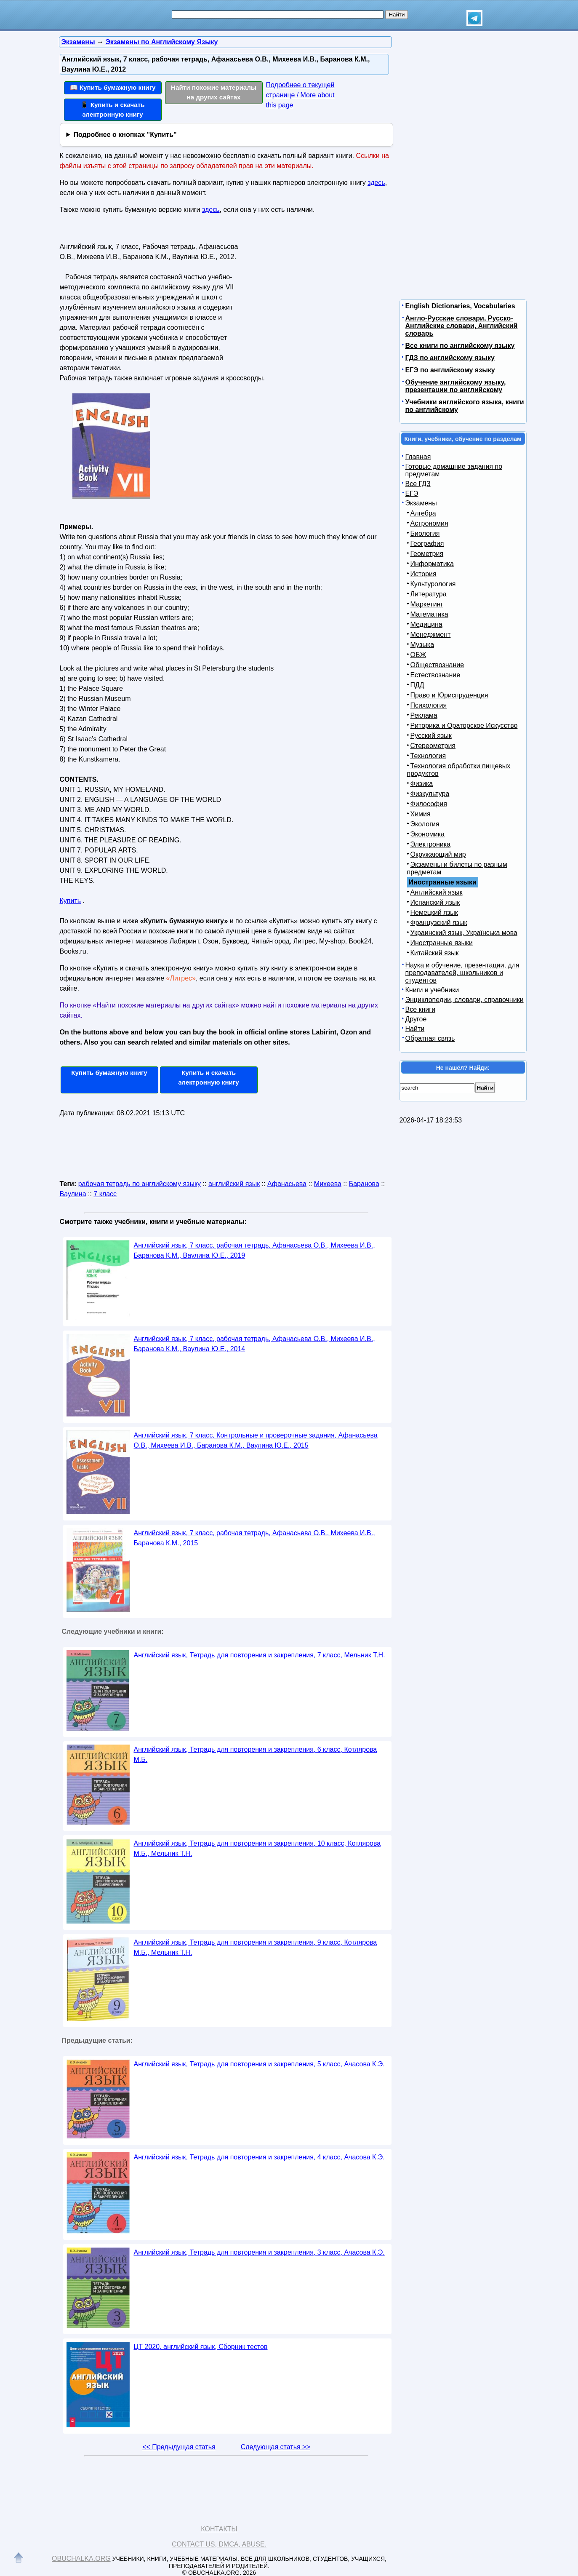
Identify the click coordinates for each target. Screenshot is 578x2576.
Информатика (432, 563)
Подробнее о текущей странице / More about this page (300, 95)
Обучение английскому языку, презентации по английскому (455, 386)
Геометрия (427, 553)
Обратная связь (430, 1038)
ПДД (417, 685)
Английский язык (436, 892)
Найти (415, 1028)
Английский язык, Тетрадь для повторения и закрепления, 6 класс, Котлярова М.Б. (255, 1754)
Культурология (433, 584)
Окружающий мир (438, 854)
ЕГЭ (411, 493)
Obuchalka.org (81, 2558)
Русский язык (431, 735)
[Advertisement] (312, 293)
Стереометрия (433, 745)
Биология (425, 533)
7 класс (105, 1193)
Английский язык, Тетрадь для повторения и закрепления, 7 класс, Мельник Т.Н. (259, 1655)
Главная (418, 456)
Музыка (422, 644)
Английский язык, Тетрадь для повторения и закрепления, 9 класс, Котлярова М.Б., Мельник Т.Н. (255, 1947)
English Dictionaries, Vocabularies (460, 306)
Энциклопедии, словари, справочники (464, 999)
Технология (428, 755)
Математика (429, 614)
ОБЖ (418, 654)
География (427, 543)
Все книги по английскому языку (460, 345)
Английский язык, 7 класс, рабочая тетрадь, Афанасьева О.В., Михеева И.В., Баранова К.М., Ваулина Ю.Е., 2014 (254, 1343)
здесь (376, 182)
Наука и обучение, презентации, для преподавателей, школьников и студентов (462, 973)
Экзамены (421, 503)
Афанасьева (286, 1183)
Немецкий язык (434, 912)
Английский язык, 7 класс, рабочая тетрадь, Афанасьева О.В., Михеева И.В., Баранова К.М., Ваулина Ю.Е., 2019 (254, 1250)
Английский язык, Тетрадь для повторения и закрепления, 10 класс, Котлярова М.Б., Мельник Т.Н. (257, 1848)
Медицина (426, 624)
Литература (428, 594)
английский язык (234, 1183)
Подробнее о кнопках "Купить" (124, 134)
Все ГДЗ (418, 483)
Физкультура (430, 793)
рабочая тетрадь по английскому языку (139, 1183)
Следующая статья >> (275, 2446)
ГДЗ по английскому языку (450, 357)
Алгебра (423, 513)
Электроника (430, 844)
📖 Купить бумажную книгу (113, 87)
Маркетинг (426, 604)
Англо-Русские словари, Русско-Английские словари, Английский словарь (461, 326)
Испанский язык (435, 902)
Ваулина (73, 1193)
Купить (70, 900)
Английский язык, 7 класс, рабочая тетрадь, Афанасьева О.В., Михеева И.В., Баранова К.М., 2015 (254, 1538)
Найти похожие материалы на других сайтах (213, 92)
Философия (428, 803)
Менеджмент (430, 634)
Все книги (420, 1009)
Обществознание (437, 664)
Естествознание (435, 675)
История (423, 573)
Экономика (427, 834)
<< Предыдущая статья (178, 2446)
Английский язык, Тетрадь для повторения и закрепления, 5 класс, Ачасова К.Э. (259, 2064)
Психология (428, 705)
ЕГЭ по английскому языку (450, 370)
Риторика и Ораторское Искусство (464, 725)
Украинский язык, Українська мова (463, 932)
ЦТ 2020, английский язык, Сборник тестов (201, 2346)
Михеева (327, 1183)
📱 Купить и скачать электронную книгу (112, 109)
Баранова (364, 1183)
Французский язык (438, 922)
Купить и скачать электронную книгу (208, 1077)
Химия (420, 814)
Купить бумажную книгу (109, 1072)
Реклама (423, 715)
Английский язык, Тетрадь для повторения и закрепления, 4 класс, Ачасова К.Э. (259, 2157)
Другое (416, 1019)
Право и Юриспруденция (449, 695)
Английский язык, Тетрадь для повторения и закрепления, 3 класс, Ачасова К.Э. (259, 2252)
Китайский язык (434, 953)
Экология (424, 824)
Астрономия (429, 523)
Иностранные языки (441, 942)
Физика (421, 783)
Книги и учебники (432, 990)
